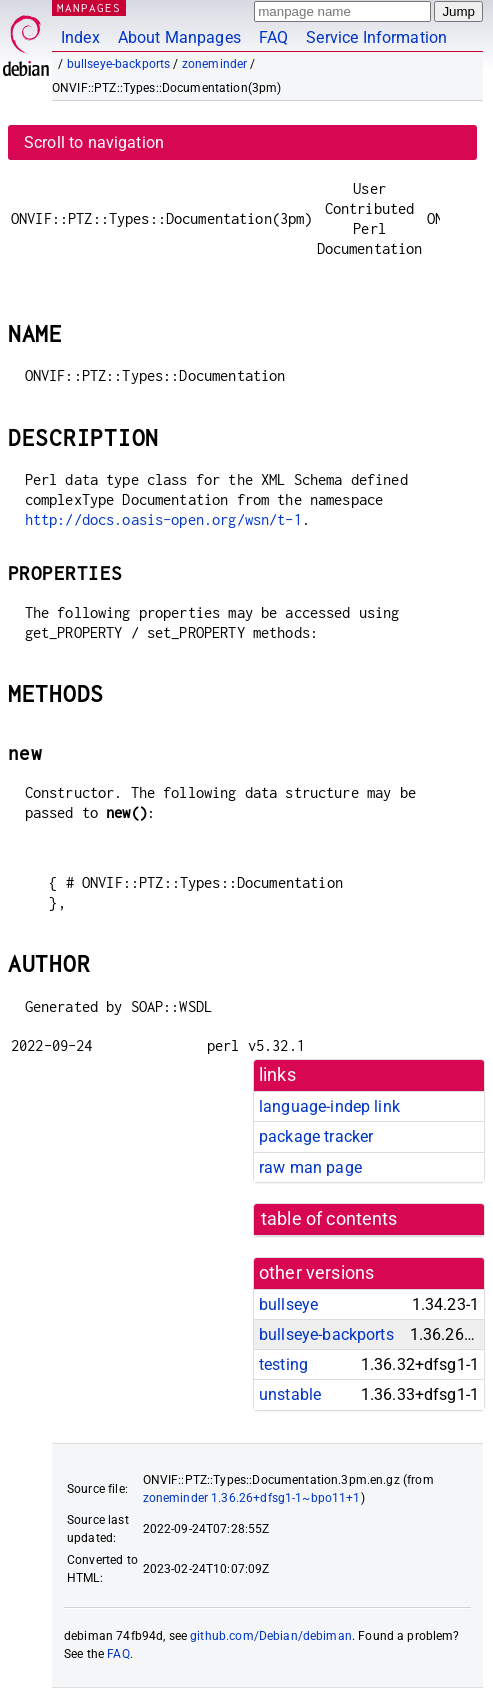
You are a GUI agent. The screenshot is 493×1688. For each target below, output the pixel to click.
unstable (290, 1394)
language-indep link (329, 1106)
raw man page (310, 1167)
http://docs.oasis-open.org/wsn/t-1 (163, 519)
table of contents (329, 1219)
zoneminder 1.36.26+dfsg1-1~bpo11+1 (252, 1498)
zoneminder (215, 64)
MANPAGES (89, 7)
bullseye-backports (119, 64)
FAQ (273, 37)
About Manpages (179, 37)
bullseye (288, 1304)
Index (80, 37)
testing (283, 1364)
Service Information (376, 37)
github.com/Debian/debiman (271, 1636)
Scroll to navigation (94, 142)
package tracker (316, 1136)
